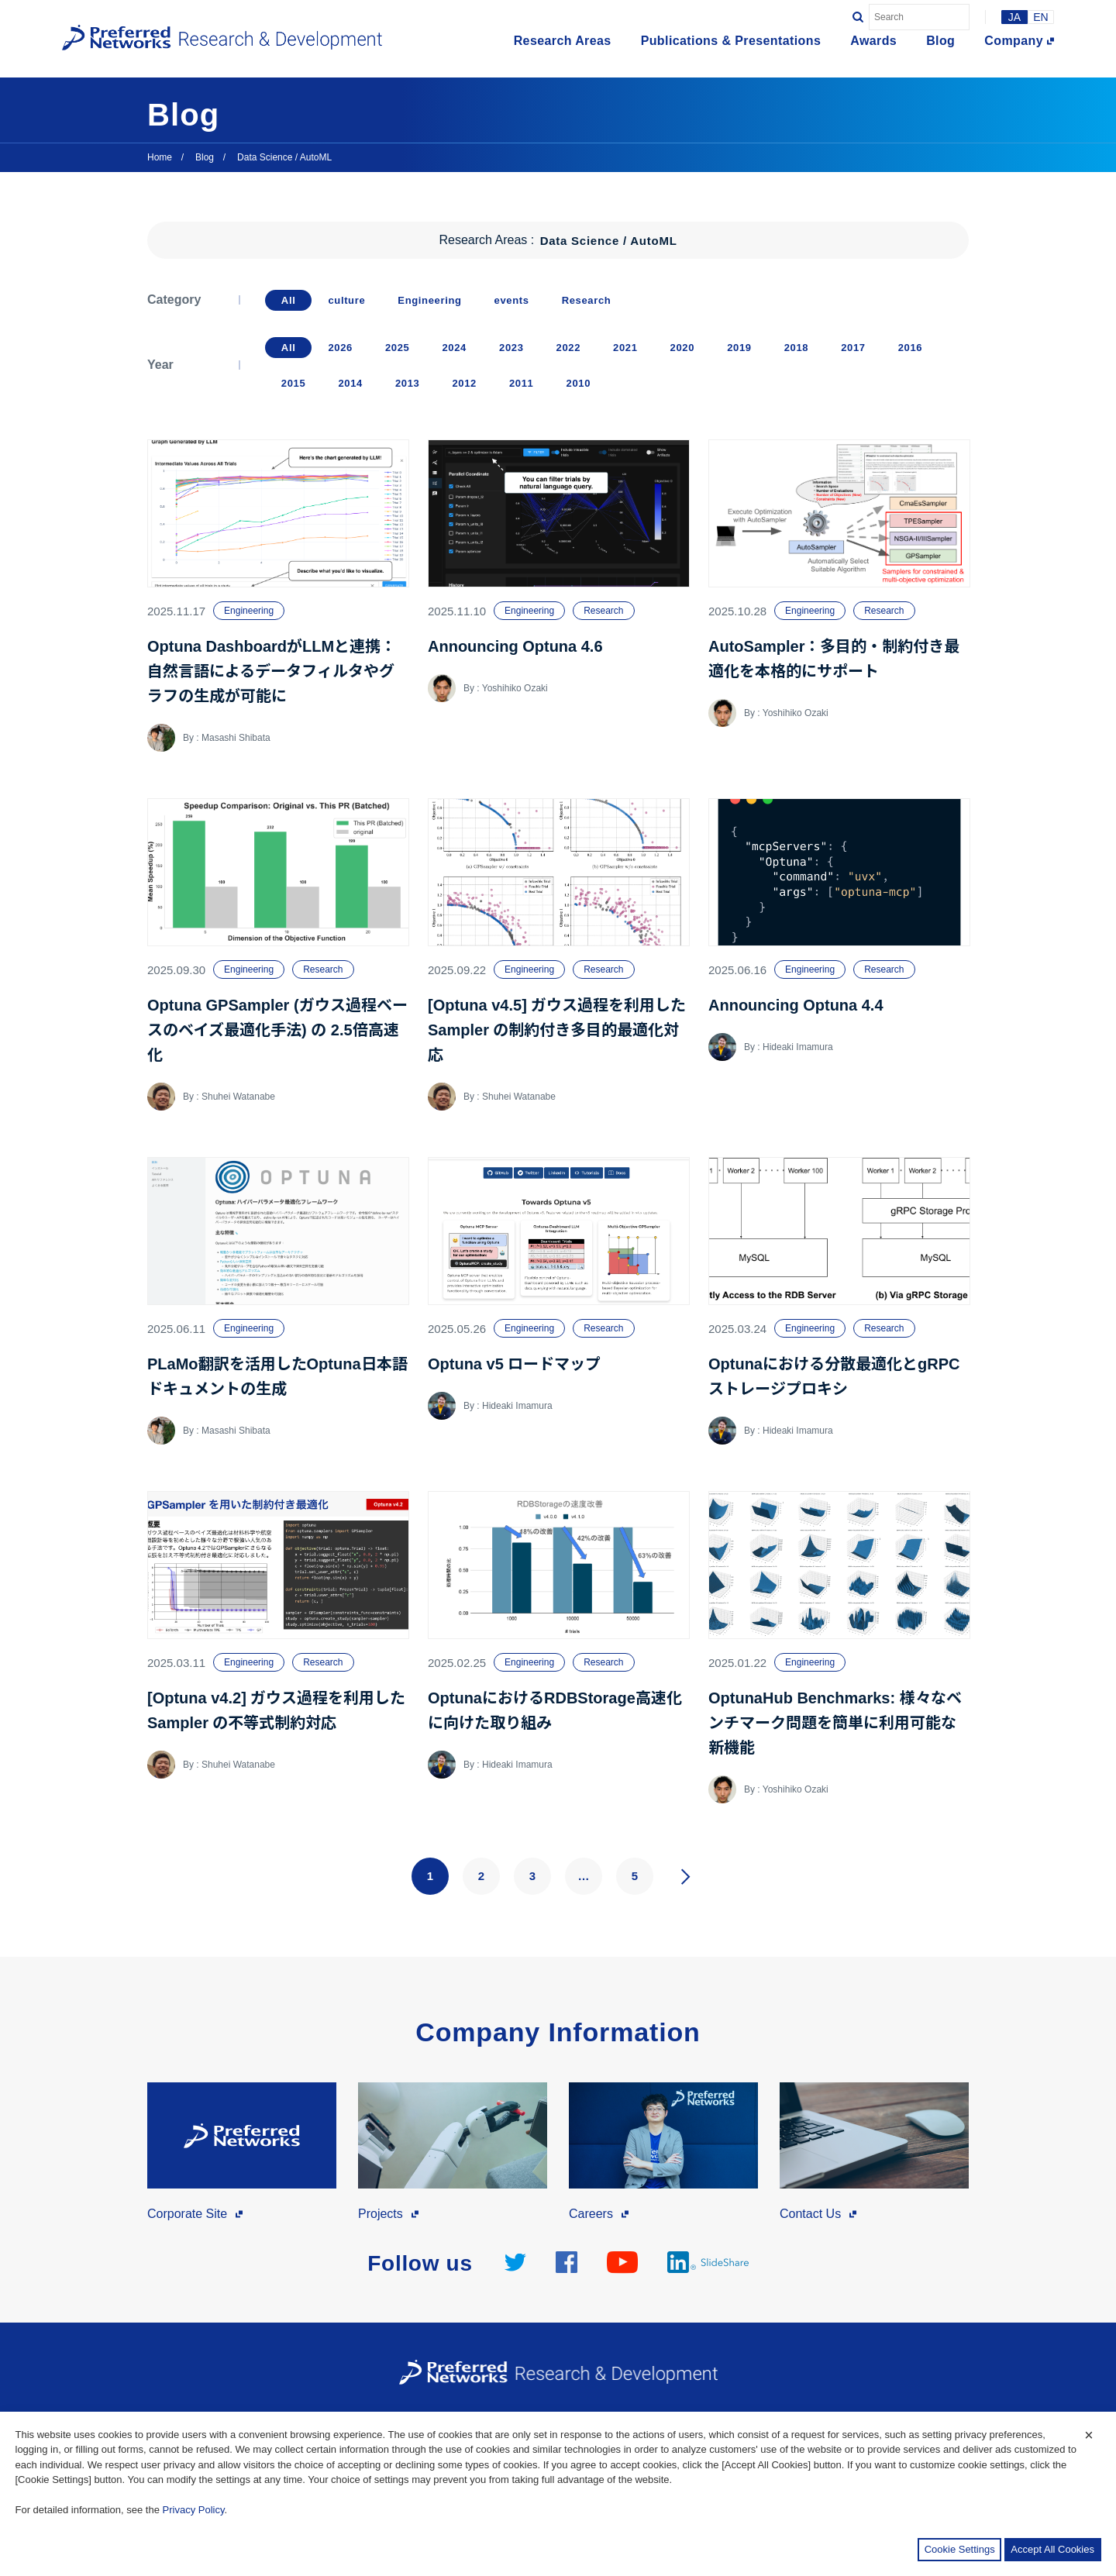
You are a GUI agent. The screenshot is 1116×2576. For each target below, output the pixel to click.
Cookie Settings (960, 2549)
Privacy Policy (194, 2510)
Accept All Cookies (1052, 2549)
